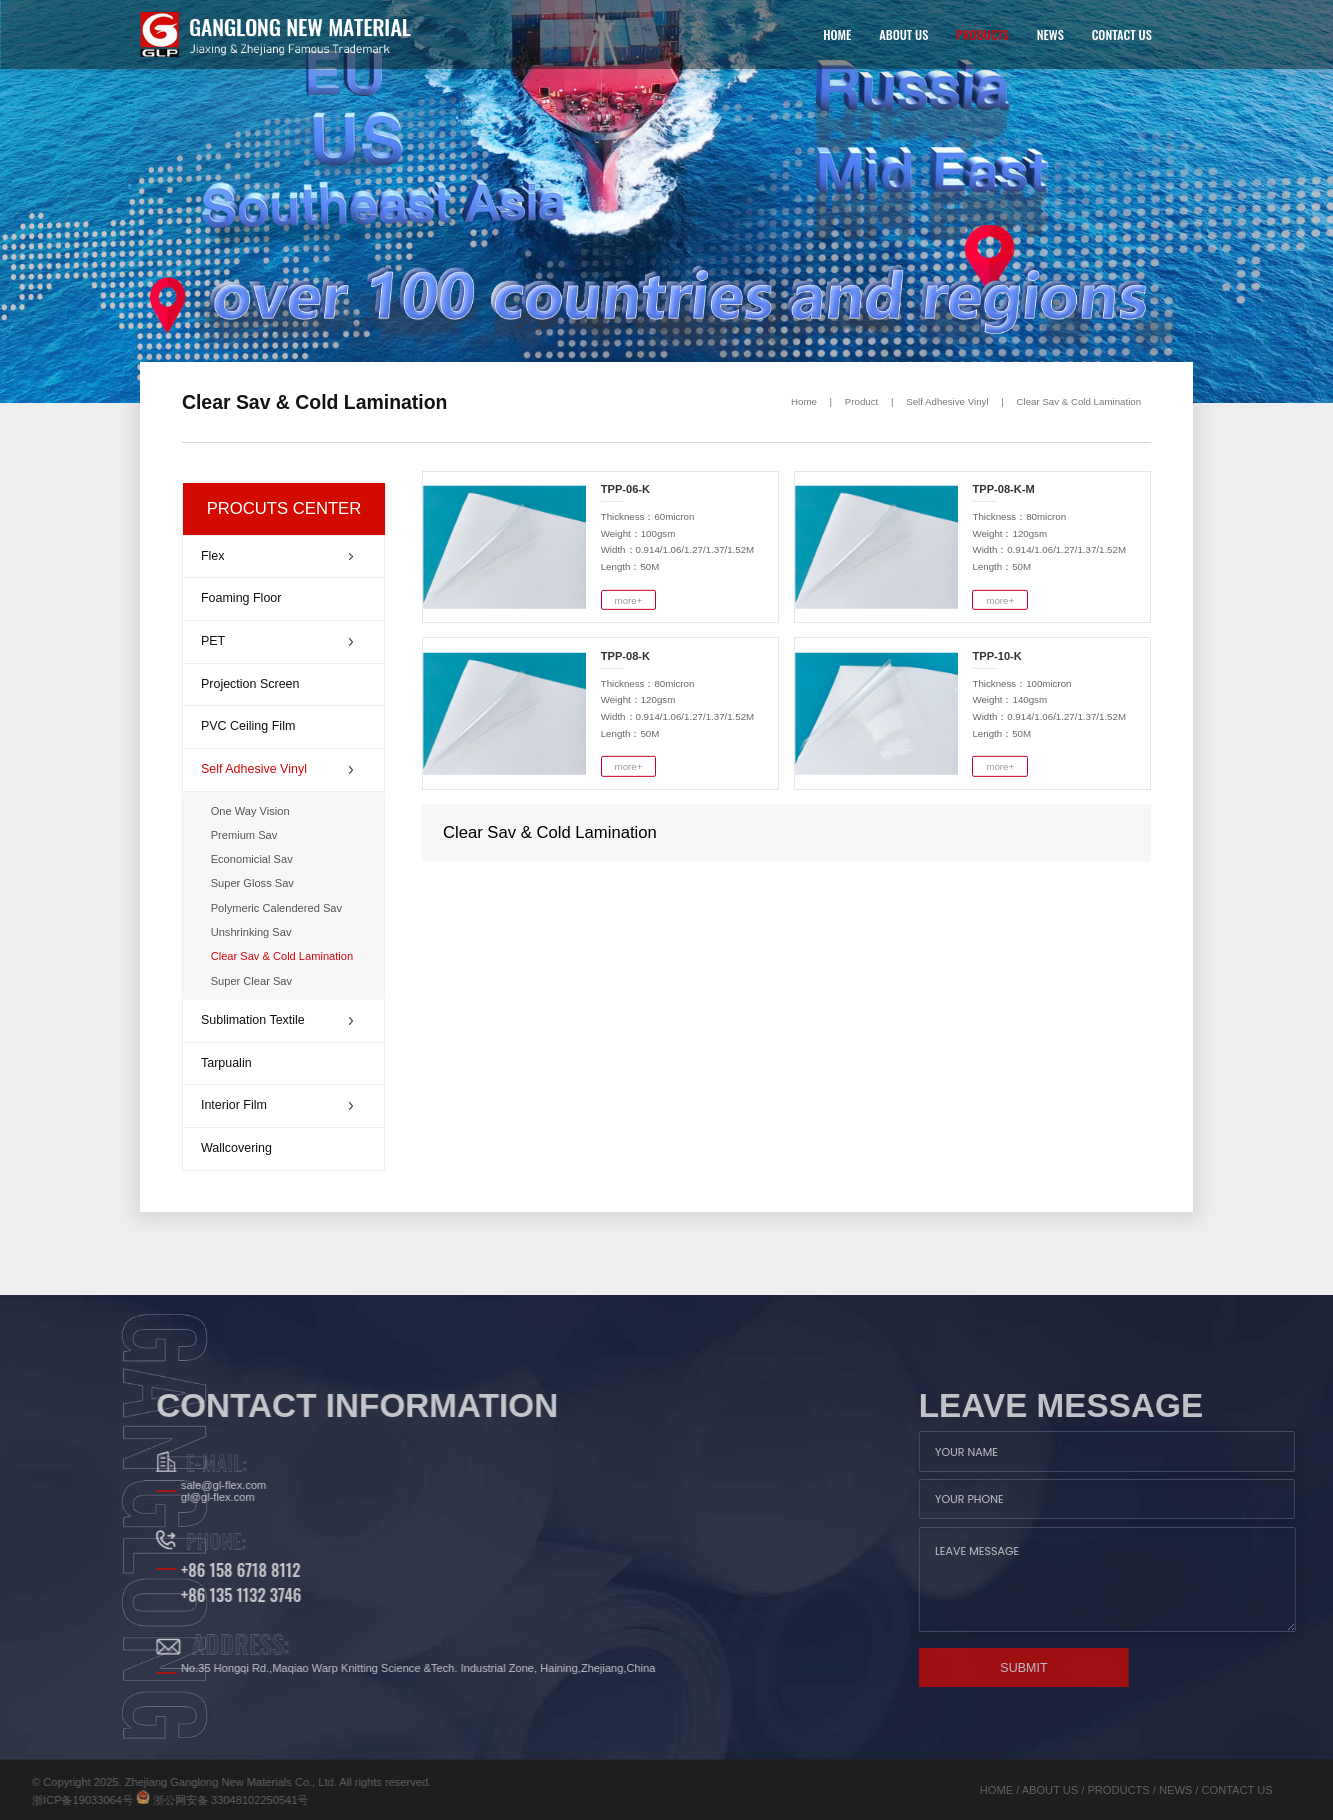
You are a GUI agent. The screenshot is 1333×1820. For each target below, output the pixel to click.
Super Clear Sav (251, 981)
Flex (277, 556)
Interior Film (277, 1105)
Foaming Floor (241, 598)
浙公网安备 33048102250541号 (109, 1800)
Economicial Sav (252, 859)
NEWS (1050, 34)
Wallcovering (236, 1148)
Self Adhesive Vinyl (947, 401)
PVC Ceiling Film (248, 726)
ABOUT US (903, 34)
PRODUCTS (982, 34)
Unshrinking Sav (251, 932)
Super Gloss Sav (252, 883)
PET (277, 641)
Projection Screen (250, 684)
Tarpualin (226, 1063)
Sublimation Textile (277, 1020)
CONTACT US (1122, 34)
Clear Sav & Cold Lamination (1079, 401)
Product (861, 401)
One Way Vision (250, 811)
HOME (837, 34)
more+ (629, 599)
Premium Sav (244, 835)
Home (804, 401)
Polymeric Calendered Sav (276, 908)
